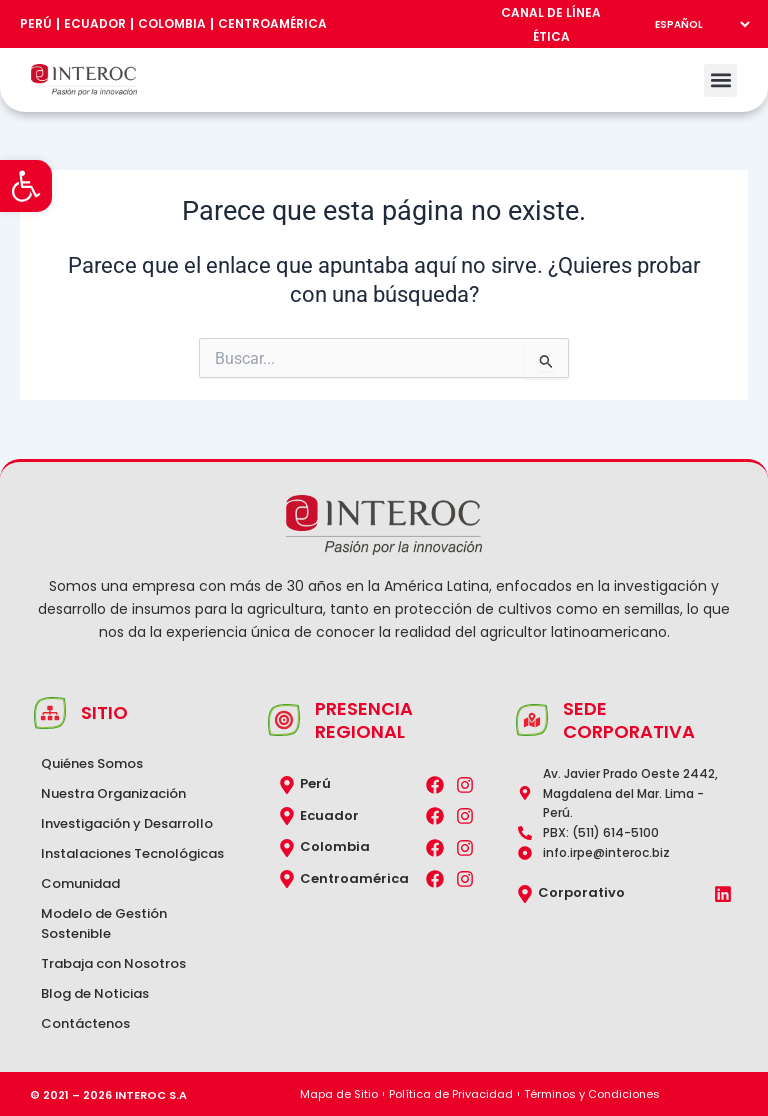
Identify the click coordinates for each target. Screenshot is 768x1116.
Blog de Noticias (95, 993)
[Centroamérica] (287, 879)
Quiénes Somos (92, 763)
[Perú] (287, 785)
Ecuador (95, 23)
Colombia (172, 23)
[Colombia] (287, 848)
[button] (26, 186)
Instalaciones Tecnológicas (132, 853)
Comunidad (80, 883)
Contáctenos (85, 1023)
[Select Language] (697, 24)
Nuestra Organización (113, 793)
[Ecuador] (287, 816)
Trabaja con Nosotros (113, 963)
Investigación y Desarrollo (127, 823)
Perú (36, 23)
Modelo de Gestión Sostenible (104, 923)
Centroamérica (272, 23)
